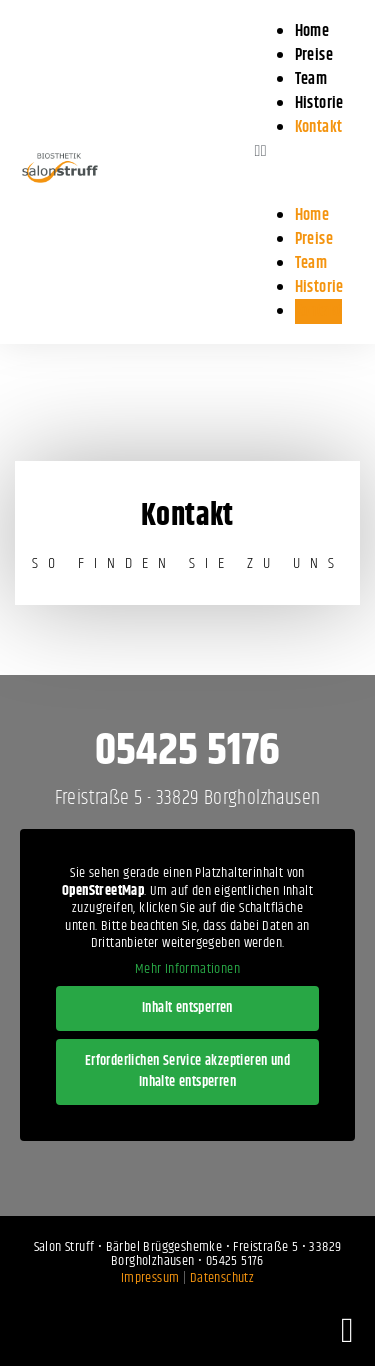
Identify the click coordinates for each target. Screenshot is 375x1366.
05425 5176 (188, 751)
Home (312, 215)
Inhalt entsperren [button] (187, 1008)
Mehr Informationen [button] (187, 970)
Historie (319, 287)
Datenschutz (222, 1278)
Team (311, 263)
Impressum (150, 1278)
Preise (314, 239)
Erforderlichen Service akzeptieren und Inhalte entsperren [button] (187, 1071)
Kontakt (319, 127)
